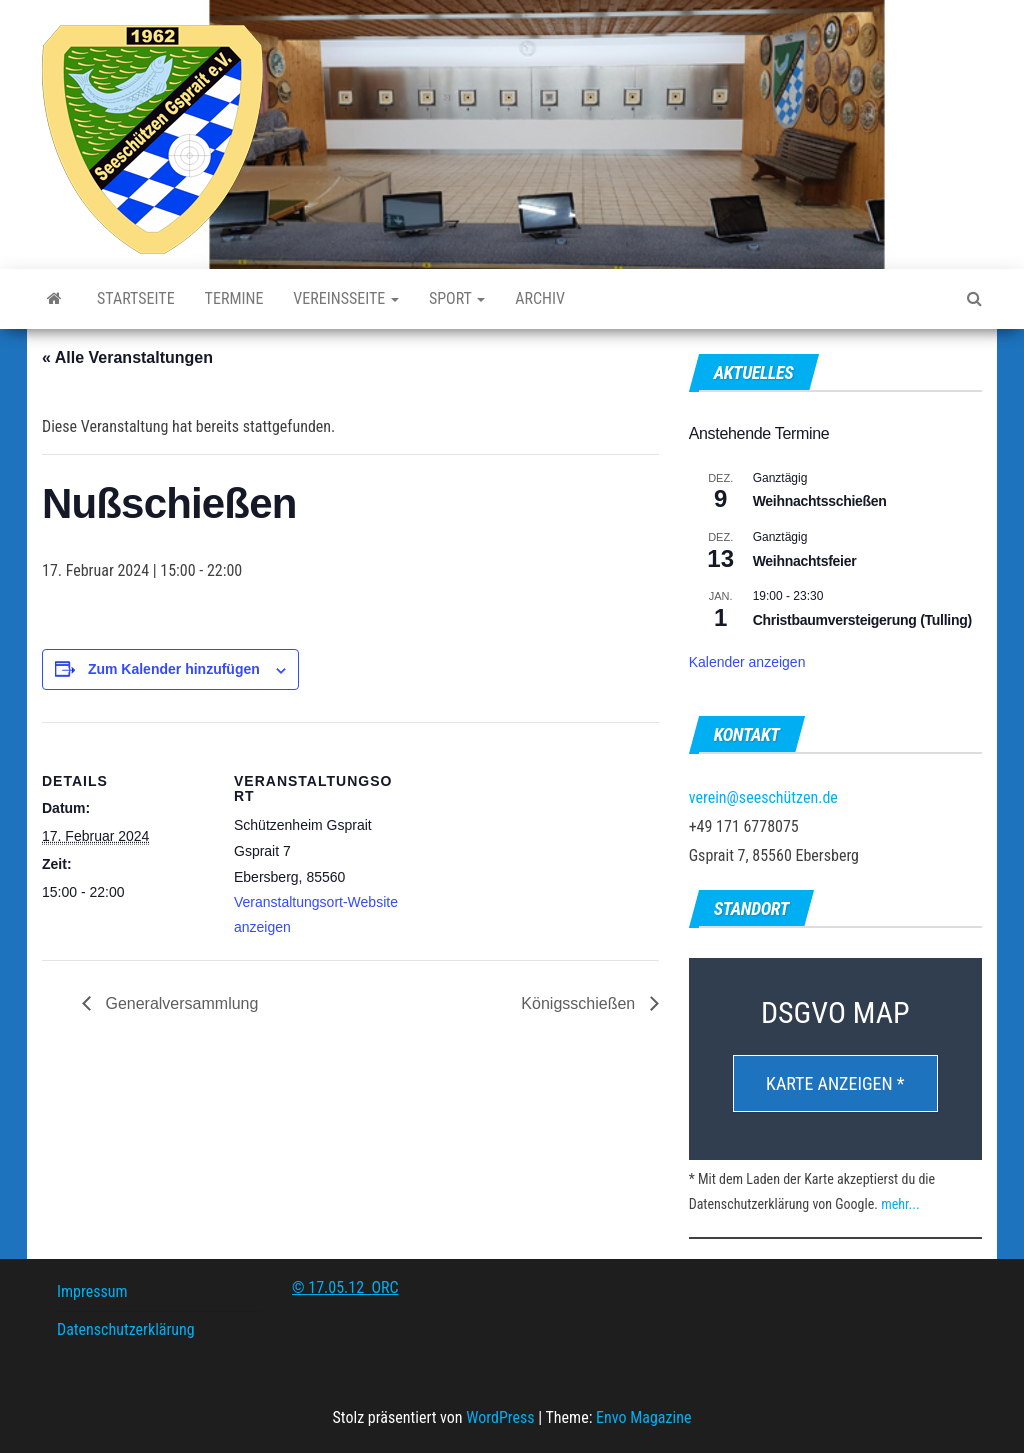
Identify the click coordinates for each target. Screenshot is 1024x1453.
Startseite (136, 298)
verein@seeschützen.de (763, 797)
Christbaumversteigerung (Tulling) (862, 620)
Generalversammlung (179, 1003)
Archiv (540, 298)
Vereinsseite (346, 298)
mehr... (900, 1204)
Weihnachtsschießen (820, 501)
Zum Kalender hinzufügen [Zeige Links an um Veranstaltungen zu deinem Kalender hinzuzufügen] (174, 669)
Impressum (92, 1291)
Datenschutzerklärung (126, 1329)
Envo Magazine (643, 1417)
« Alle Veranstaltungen (127, 357)
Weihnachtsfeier (805, 561)
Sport (457, 298)
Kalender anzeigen (747, 662)
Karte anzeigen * (835, 1083)
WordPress (500, 1417)
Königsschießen (580, 1003)
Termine (234, 298)
